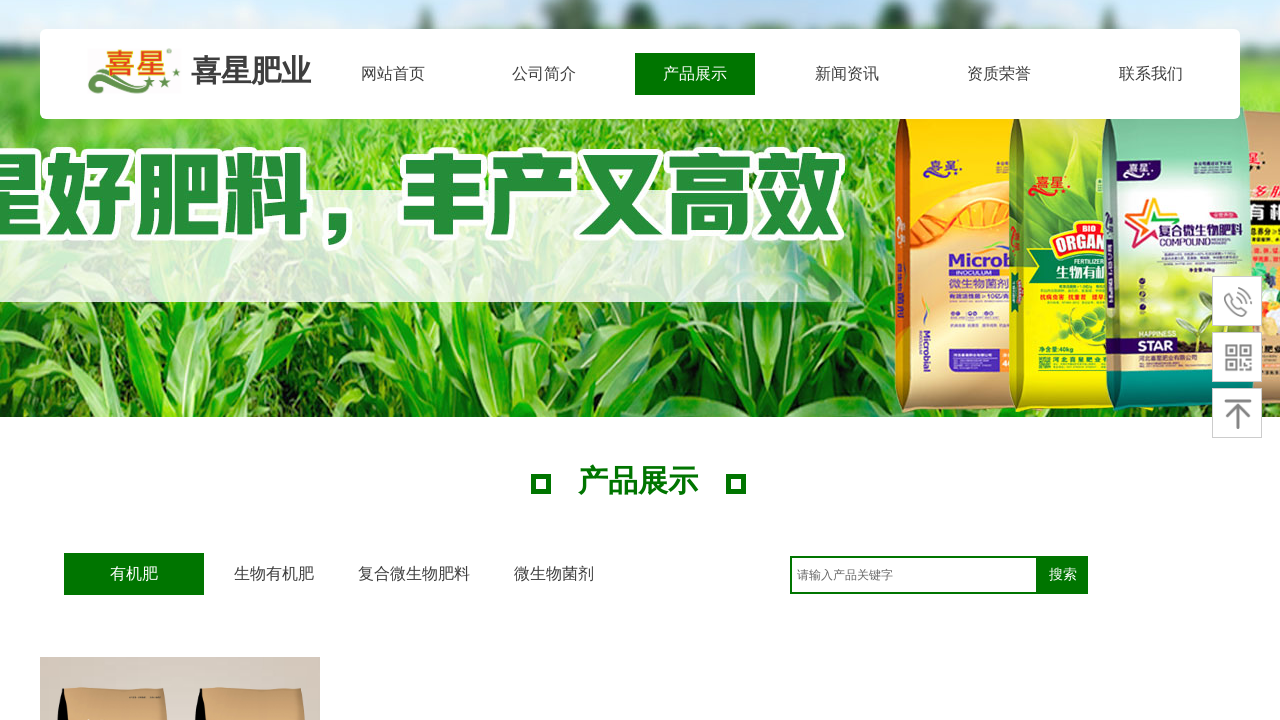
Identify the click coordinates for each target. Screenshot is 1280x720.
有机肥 (134, 573)
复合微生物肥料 (414, 573)
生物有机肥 (274, 573)
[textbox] (914, 575)
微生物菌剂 (554, 573)
